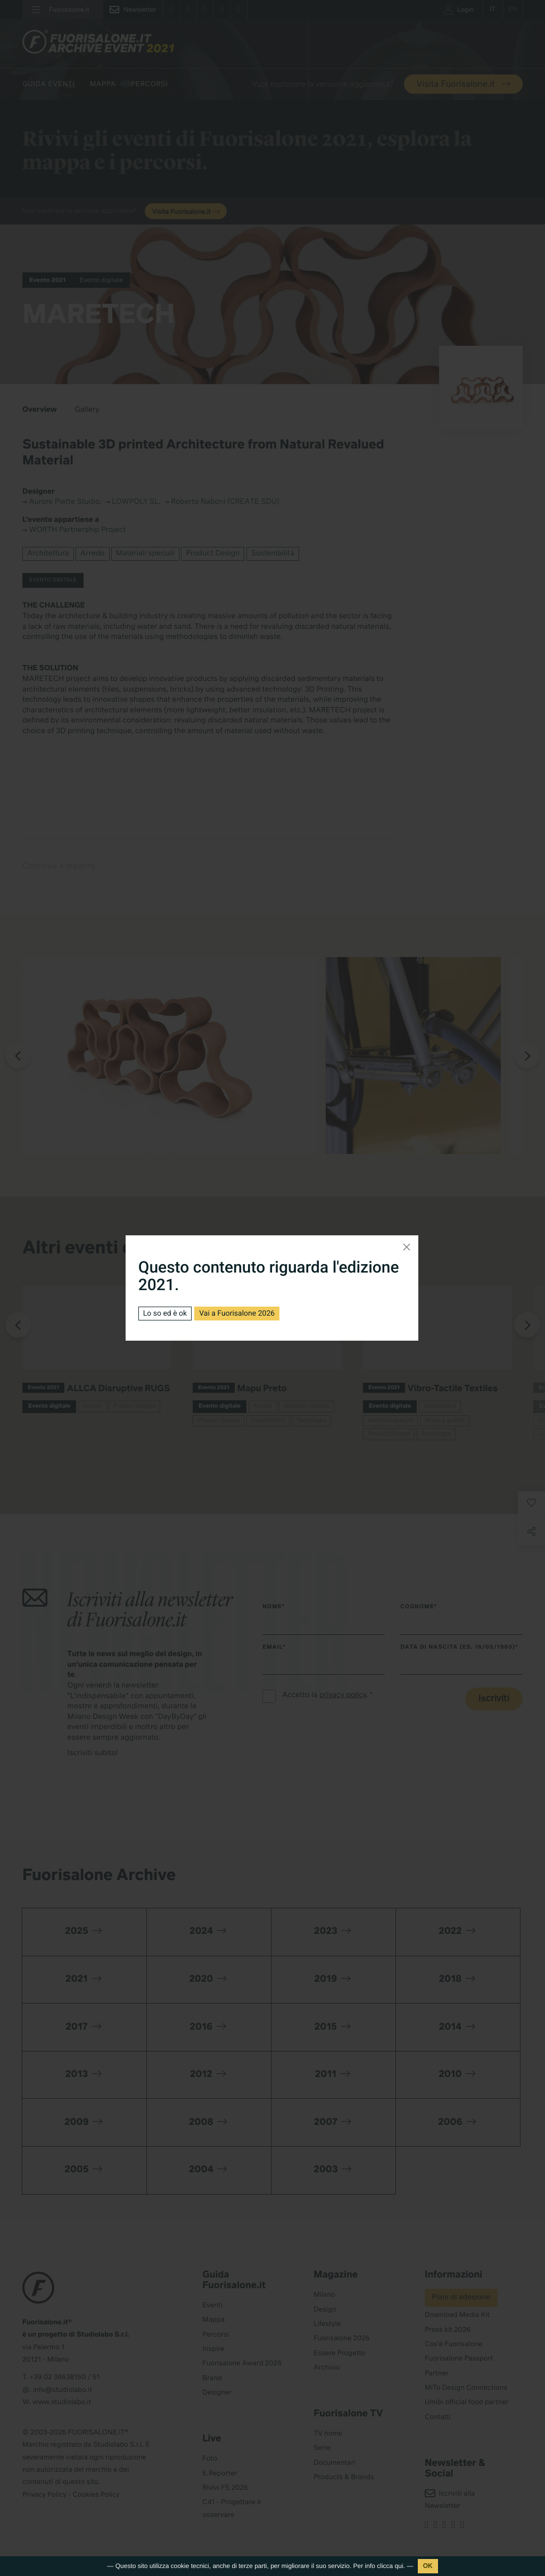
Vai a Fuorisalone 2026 (237, 1313)
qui (399, 2566)
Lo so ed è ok (165, 1313)
